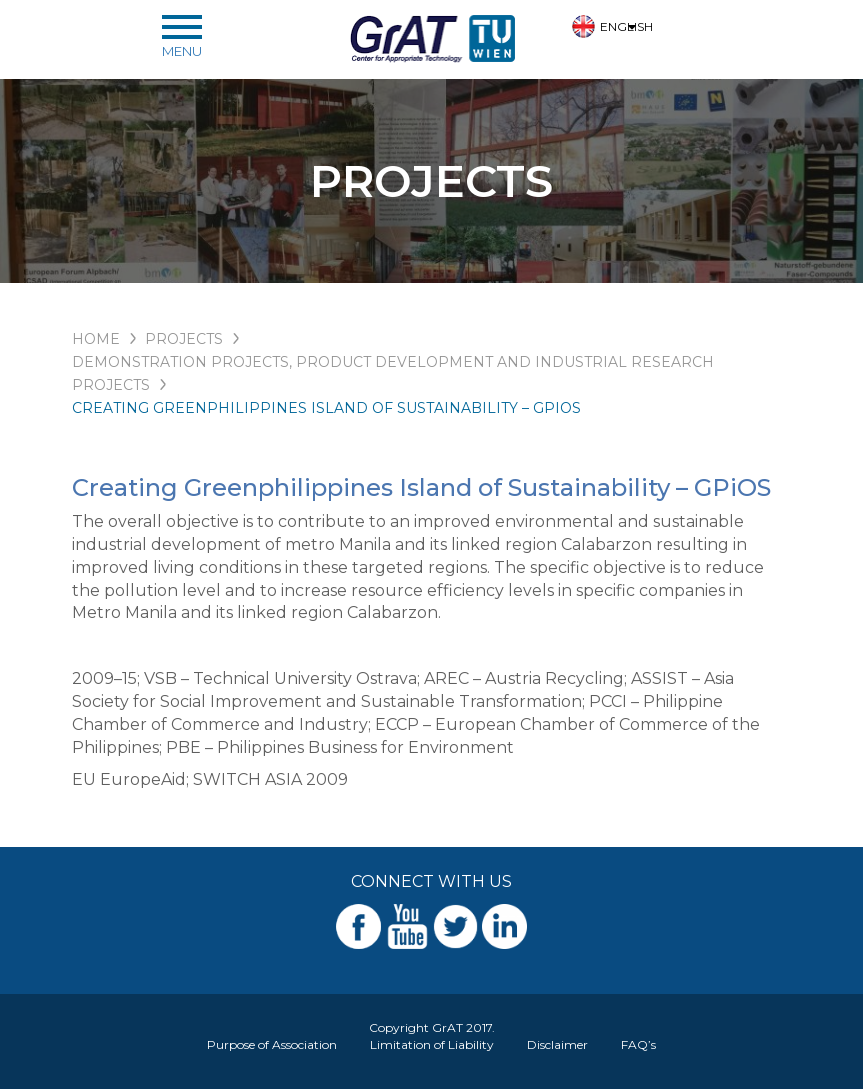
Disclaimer (557, 1044)
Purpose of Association (272, 1044)
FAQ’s (638, 1044)
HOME (96, 339)
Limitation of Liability (432, 1044)
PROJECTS (184, 339)
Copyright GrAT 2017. (432, 1027)
